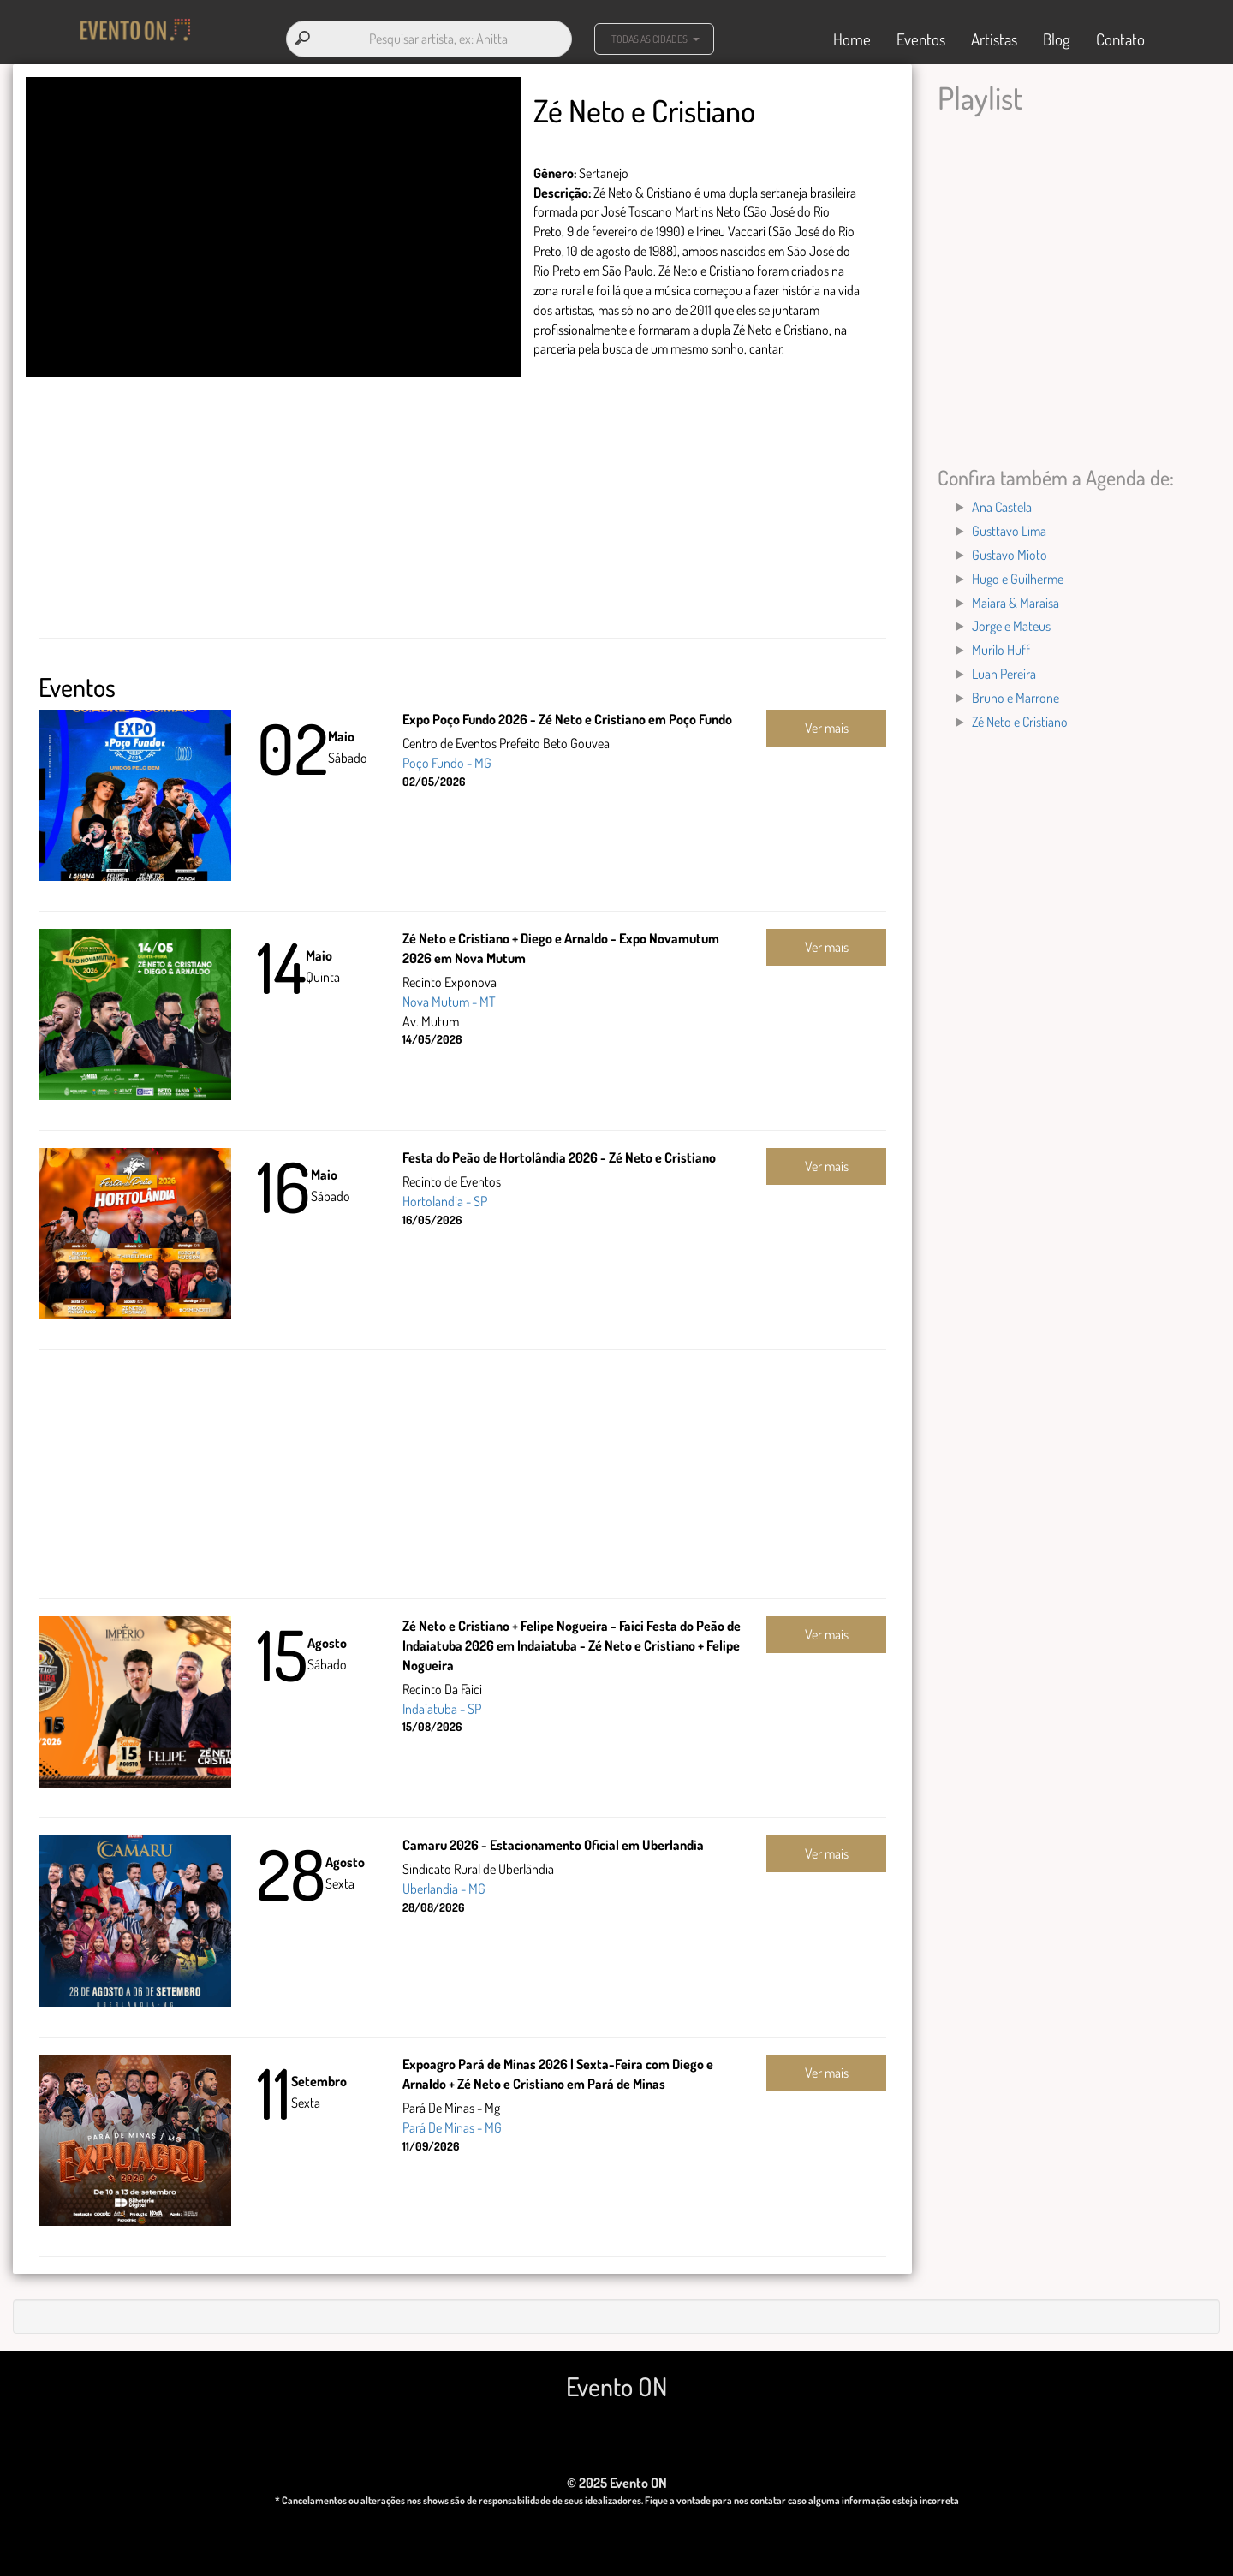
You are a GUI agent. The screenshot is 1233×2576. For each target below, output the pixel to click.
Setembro (319, 2075)
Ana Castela (1002, 500)
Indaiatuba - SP (441, 1701)
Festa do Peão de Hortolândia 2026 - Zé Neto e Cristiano (559, 1151)
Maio (341, 730)
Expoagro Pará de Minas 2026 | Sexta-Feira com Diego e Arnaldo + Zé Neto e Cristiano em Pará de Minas (557, 2067)
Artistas (994, 35)
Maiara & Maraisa (1015, 595)
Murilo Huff (1001, 643)
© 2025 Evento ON (617, 2476)
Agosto (327, 1636)
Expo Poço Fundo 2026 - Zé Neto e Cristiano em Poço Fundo (567, 713)
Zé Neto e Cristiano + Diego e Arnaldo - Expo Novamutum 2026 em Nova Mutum (560, 942)
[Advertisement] (462, 503)
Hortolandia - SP (444, 1195)
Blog (1056, 35)
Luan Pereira (1004, 667)
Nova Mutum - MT (449, 995)
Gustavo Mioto (1009, 548)
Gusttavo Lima (1009, 524)
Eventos (920, 35)
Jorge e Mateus (1011, 619)
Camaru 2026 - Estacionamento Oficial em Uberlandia (553, 1838)
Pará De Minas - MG (452, 2121)
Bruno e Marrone (1015, 691)
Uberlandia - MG (443, 1882)
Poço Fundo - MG (446, 756)
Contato (1120, 35)
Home (852, 35)
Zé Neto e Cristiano (1020, 715)
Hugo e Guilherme (1017, 572)
